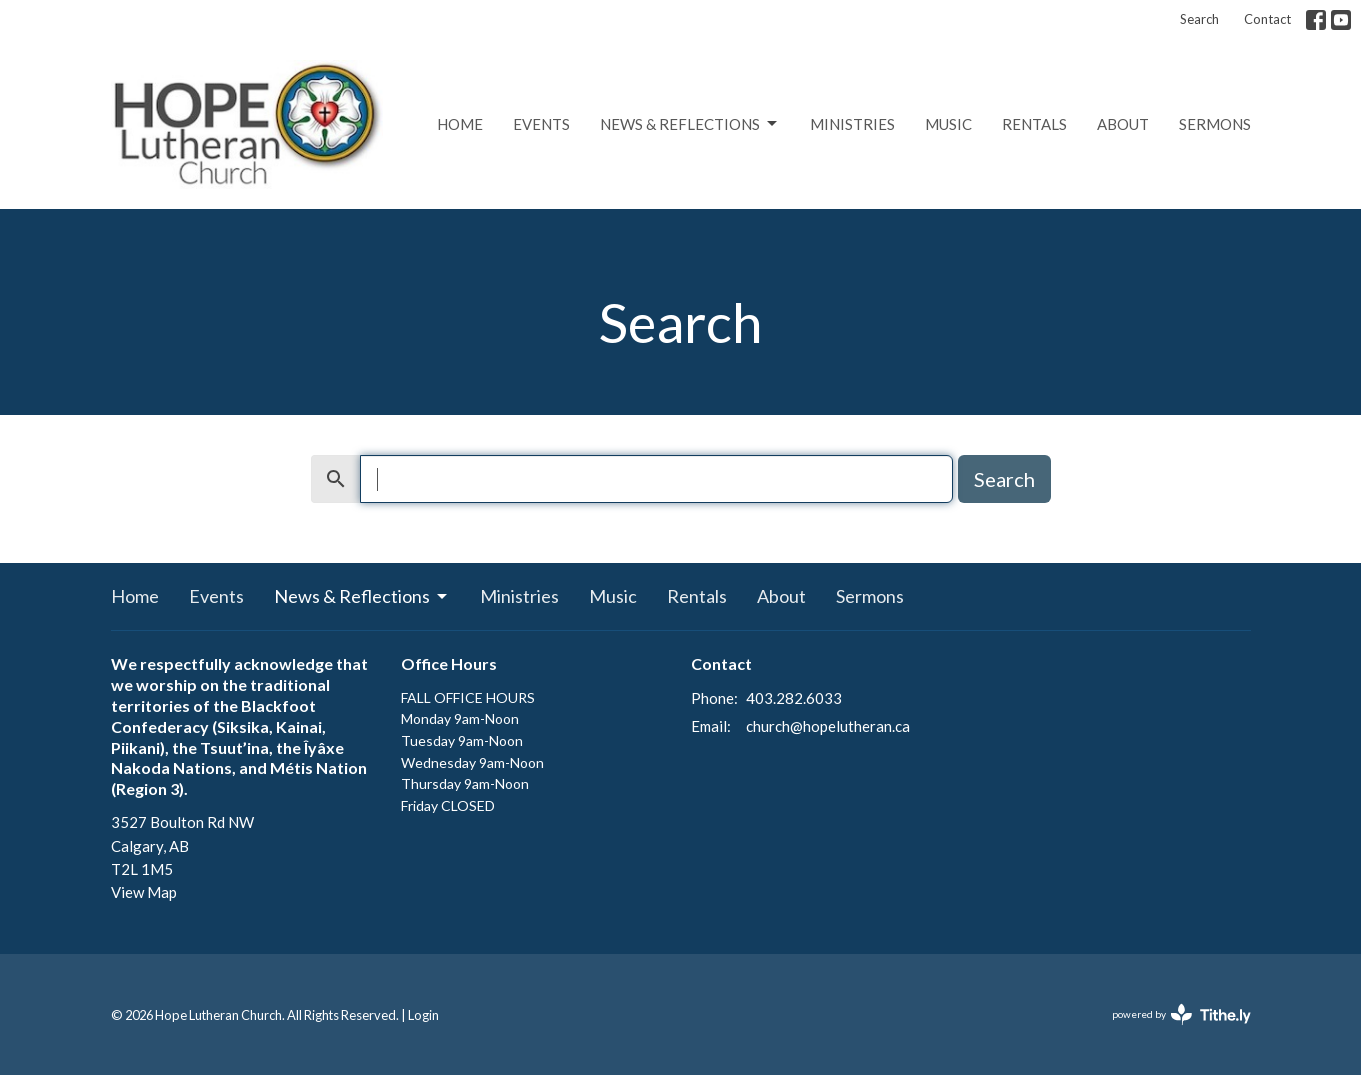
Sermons (1215, 124)
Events (541, 124)
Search (1199, 19)
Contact (1267, 19)
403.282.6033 (794, 698)
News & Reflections (690, 124)
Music (948, 124)
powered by (1181, 1014)
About (1123, 124)
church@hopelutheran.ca (828, 726)
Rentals (1034, 124)
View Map (144, 892)
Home (460, 124)
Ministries (852, 124)
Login (423, 1015)
